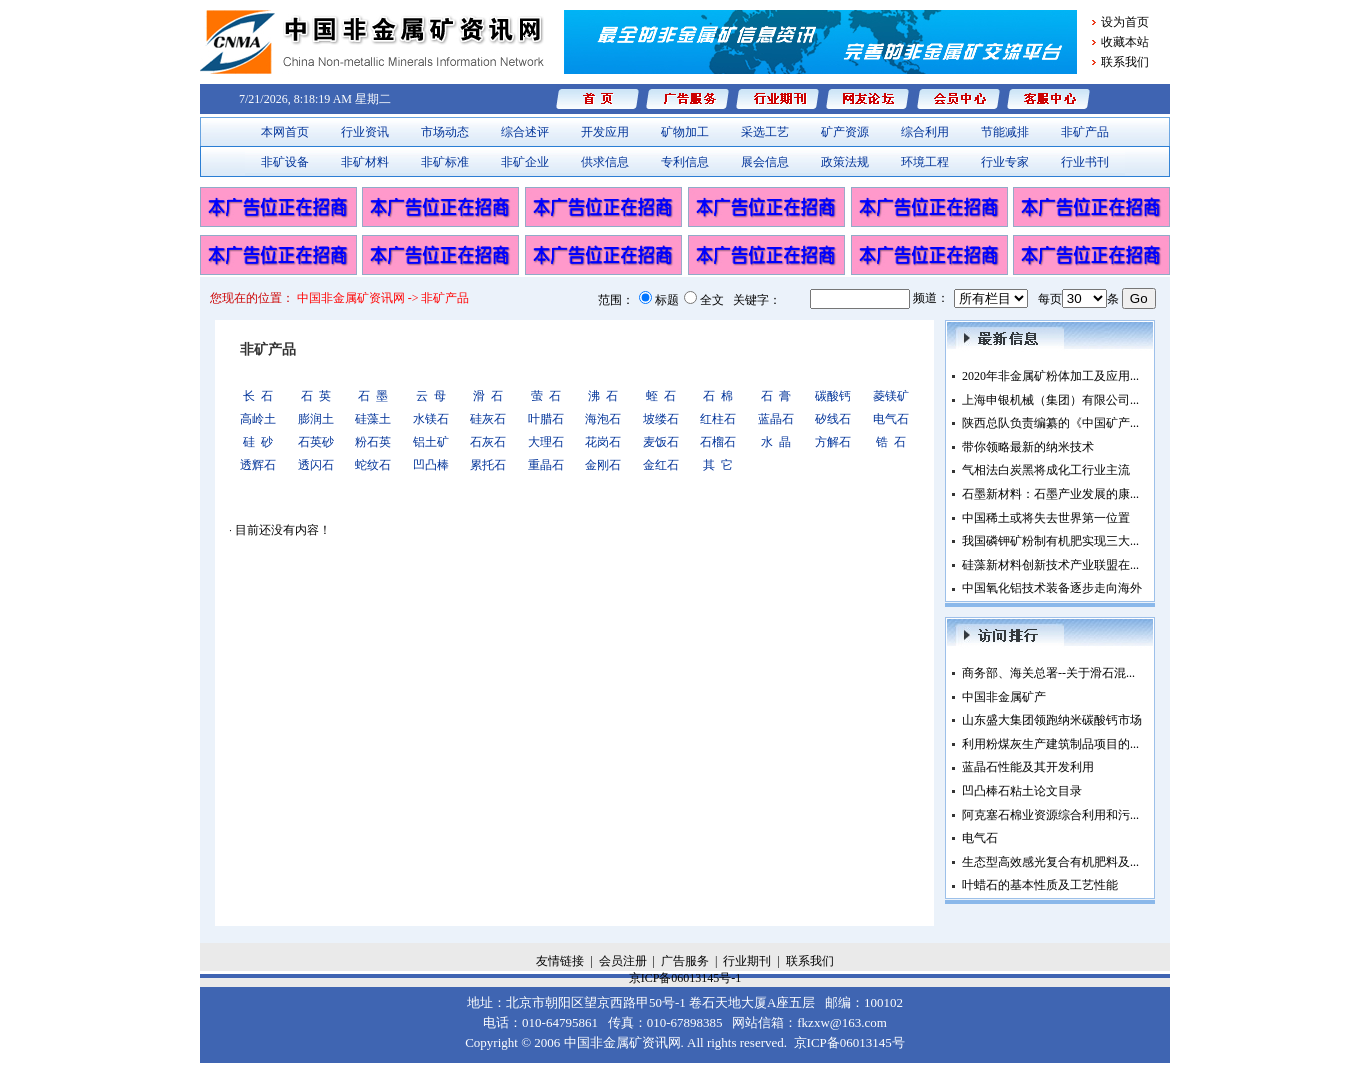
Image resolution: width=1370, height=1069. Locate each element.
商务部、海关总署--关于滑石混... (1048, 673)
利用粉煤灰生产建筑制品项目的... (1050, 744)
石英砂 (316, 442)
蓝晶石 (776, 419)
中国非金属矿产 (1004, 697)
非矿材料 (365, 162)
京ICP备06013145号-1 (685, 978)
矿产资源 (845, 132)
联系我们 (1125, 62)
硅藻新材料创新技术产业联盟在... (1050, 565)
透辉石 (258, 465)
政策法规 (845, 162)
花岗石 (603, 442)
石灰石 (488, 442)
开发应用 (605, 132)
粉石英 (373, 442)
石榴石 (718, 442)
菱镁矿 (891, 396)
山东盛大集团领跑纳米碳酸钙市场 (1052, 720)
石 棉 (718, 396)
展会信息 (765, 162)
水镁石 (431, 419)
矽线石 (833, 419)
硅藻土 (373, 419)
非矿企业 (525, 162)
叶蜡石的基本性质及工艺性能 (1040, 885)
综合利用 (925, 132)
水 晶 (776, 442)
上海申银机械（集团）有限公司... (1050, 400)
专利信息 (685, 162)
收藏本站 (1125, 42)
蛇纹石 (373, 465)
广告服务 (685, 961)
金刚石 (603, 465)
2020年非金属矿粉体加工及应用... (1050, 376)
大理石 (546, 442)
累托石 (488, 465)
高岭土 (258, 419)
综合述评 (525, 132)
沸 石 (603, 396)
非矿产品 (1085, 132)
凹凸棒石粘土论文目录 (1022, 791)
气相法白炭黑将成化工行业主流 (1046, 470)
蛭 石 (661, 396)
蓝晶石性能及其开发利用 (1028, 767)
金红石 (661, 465)
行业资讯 (365, 132)
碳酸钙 (833, 396)
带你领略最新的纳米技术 (1028, 447)
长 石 (258, 396)
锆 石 (891, 442)
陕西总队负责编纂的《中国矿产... (1050, 423)
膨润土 (316, 419)
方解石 (833, 442)
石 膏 (776, 396)
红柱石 (718, 419)
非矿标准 (445, 162)
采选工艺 (765, 132)
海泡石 (603, 419)
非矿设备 (285, 162)
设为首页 (1125, 22)
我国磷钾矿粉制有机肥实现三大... (1050, 541)
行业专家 (1005, 162)
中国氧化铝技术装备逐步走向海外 (1052, 588)
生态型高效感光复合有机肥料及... (1050, 862)
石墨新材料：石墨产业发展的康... (1050, 494)
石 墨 (373, 396)
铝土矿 (431, 442)
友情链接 (560, 961)
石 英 (316, 396)
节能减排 (1005, 132)
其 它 (718, 465)
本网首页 (285, 132)
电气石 (891, 419)
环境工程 (925, 162)
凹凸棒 (431, 465)
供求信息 (605, 162)
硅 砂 (258, 442)
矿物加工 (685, 132)
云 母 (431, 396)
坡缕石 (661, 419)
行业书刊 (1085, 162)
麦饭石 (661, 442)
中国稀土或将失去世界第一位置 (1046, 518)
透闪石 (316, 465)
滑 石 (488, 396)
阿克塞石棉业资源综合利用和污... (1050, 815)
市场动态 (445, 132)
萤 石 (546, 396)
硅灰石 (488, 419)
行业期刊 (747, 961)
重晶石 (546, 465)
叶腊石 (546, 419)
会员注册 (623, 961)
